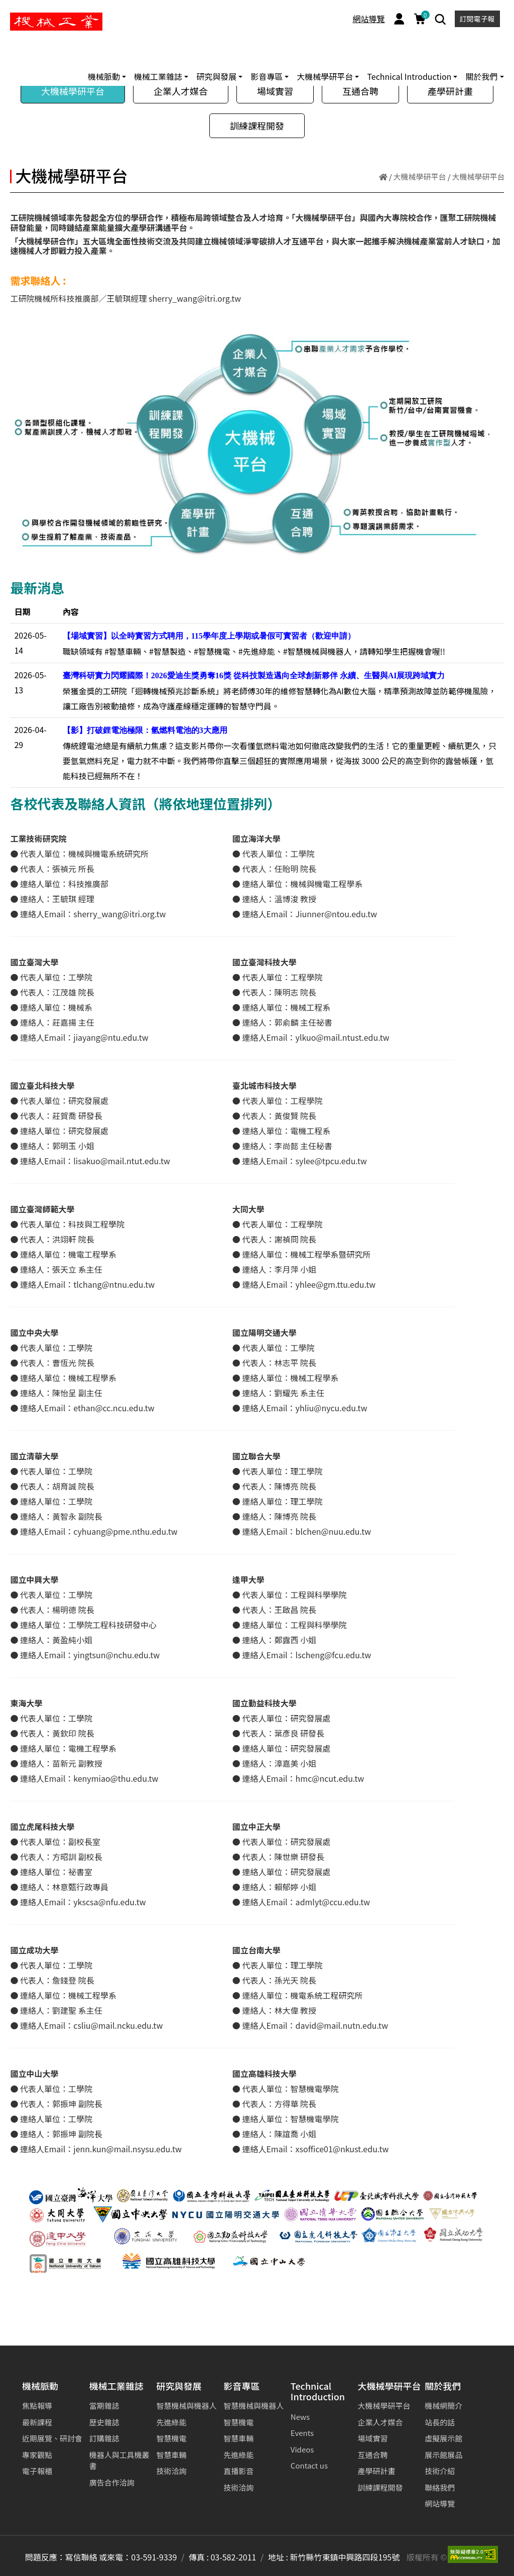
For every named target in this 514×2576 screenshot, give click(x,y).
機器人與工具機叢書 (119, 2460)
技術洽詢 (171, 2471)
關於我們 (443, 2386)
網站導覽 (369, 19)
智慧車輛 (171, 2454)
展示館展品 (443, 2454)
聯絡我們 (440, 2487)
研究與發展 (178, 2386)
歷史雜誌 (104, 2422)
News (300, 2416)
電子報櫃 (37, 2471)
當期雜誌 (104, 2405)
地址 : (278, 2557)
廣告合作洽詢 (112, 2482)
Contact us (309, 2465)
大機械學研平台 (72, 90)
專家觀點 (37, 2454)
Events (302, 2432)
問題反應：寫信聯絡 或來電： (78, 2557)
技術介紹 (440, 2471)
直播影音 (238, 2471)
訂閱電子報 (477, 19)
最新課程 (37, 2422)
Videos (302, 2449)
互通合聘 (360, 90)
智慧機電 (171, 2438)
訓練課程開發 (257, 125)
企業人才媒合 (181, 90)
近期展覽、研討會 (52, 2438)
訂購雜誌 (104, 2438)
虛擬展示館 (443, 2438)
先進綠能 (171, 2422)
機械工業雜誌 (116, 2386)
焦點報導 (37, 2405)
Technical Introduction (318, 2392)
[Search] (440, 19)
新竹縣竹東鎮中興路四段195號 (345, 2557)
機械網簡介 (443, 2405)
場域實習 (275, 90)
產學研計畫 (450, 90)
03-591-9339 (154, 2557)
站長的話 (440, 2422)
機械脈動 (40, 2386)
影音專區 (241, 2386)
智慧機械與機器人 (186, 2405)
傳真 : (199, 2557)
